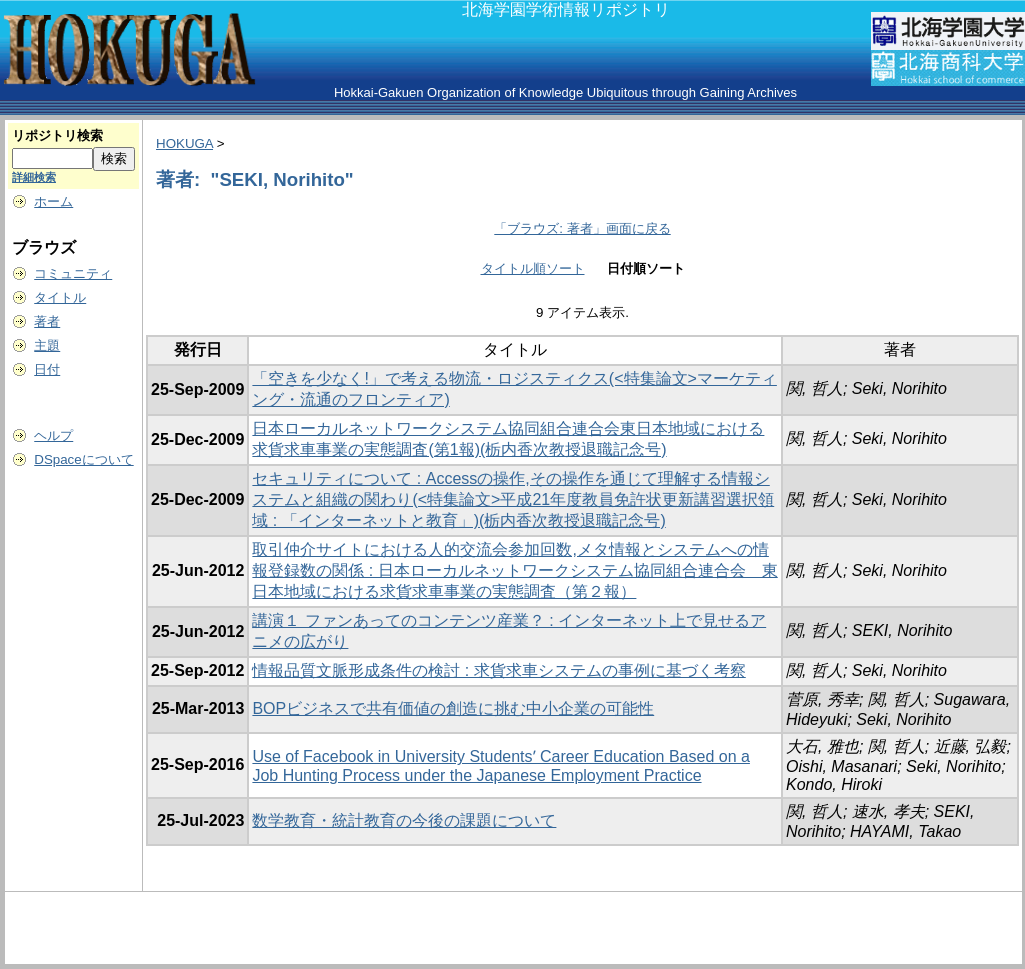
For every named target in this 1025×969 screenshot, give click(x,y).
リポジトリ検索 (57, 135)
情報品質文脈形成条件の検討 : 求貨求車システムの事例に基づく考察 (498, 670)
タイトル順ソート (533, 268)
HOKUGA (184, 143)
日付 (47, 369)
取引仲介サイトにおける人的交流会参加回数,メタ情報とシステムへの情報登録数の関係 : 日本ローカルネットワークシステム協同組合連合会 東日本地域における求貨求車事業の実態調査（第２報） (514, 570)
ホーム (53, 201)
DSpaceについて (83, 459)
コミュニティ (73, 273)
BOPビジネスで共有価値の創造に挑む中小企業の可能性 (453, 708)
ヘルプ (53, 435)
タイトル (60, 297)
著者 (47, 321)
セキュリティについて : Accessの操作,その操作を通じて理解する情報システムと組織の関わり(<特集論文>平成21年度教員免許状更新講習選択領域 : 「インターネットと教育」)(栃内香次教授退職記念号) (513, 499)
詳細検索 (34, 177)
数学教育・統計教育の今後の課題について (404, 820)
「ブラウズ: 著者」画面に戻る (582, 228)
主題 (47, 345)
